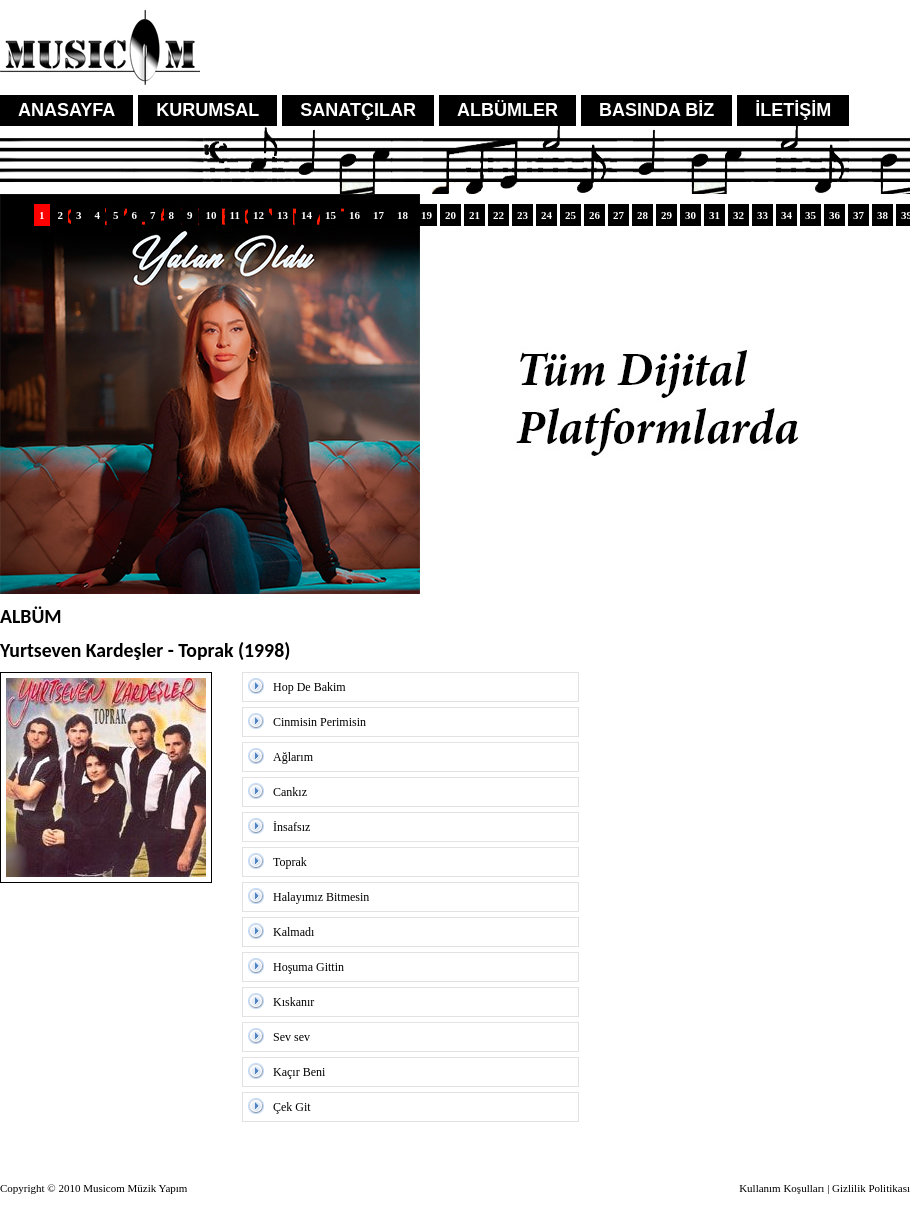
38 (882, 215)
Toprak (290, 862)
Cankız (290, 792)
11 (235, 215)
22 (498, 215)
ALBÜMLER (507, 110)
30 (690, 215)
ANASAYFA (66, 110)
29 (666, 215)
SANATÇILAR (358, 110)
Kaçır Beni (299, 1072)
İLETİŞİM (793, 110)
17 (378, 215)
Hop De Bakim (309, 687)
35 (810, 215)
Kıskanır (293, 1002)
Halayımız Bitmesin (321, 897)
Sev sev (291, 1037)
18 (402, 215)
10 (211, 215)
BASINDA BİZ (656, 110)
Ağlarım (293, 757)
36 (834, 215)
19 (426, 215)
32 (738, 215)
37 (858, 215)
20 (450, 215)
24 (546, 215)
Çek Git (292, 1107)
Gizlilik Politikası (871, 1188)
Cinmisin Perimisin (319, 722)
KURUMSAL (207, 110)
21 (474, 215)
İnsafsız (291, 827)
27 (618, 215)
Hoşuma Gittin (308, 967)
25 (570, 215)
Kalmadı (293, 932)
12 (258, 215)
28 (642, 215)
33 (762, 215)
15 (330, 215)
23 (522, 215)
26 (594, 215)
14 (306, 215)
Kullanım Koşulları (781, 1188)
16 (354, 215)
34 (786, 215)
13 (282, 215)
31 (714, 215)
